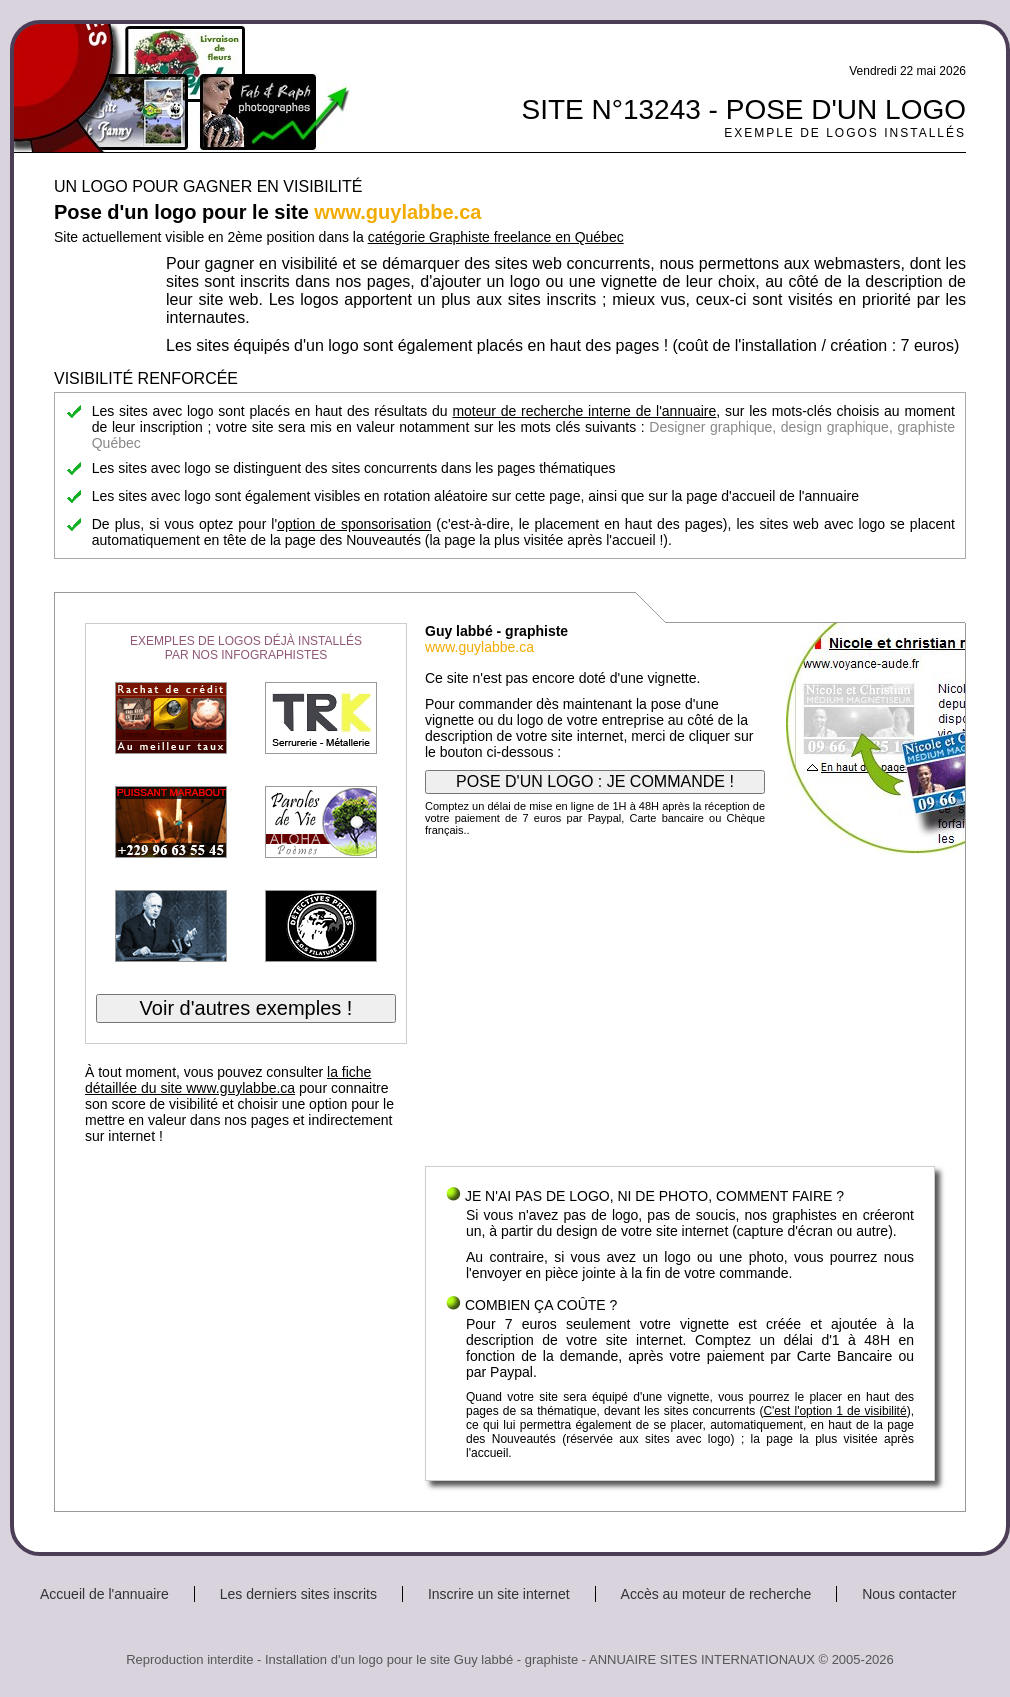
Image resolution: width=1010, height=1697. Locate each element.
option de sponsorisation (354, 524)
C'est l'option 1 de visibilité (834, 1411)
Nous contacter (909, 1594)
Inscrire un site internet (499, 1594)
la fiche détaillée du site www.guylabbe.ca (228, 1080)
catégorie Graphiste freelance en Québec (496, 237)
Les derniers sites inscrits (298, 1594)
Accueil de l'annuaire (104, 1594)
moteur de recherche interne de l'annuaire (584, 411)
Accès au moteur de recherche (716, 1594)
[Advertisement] (680, 1006)
